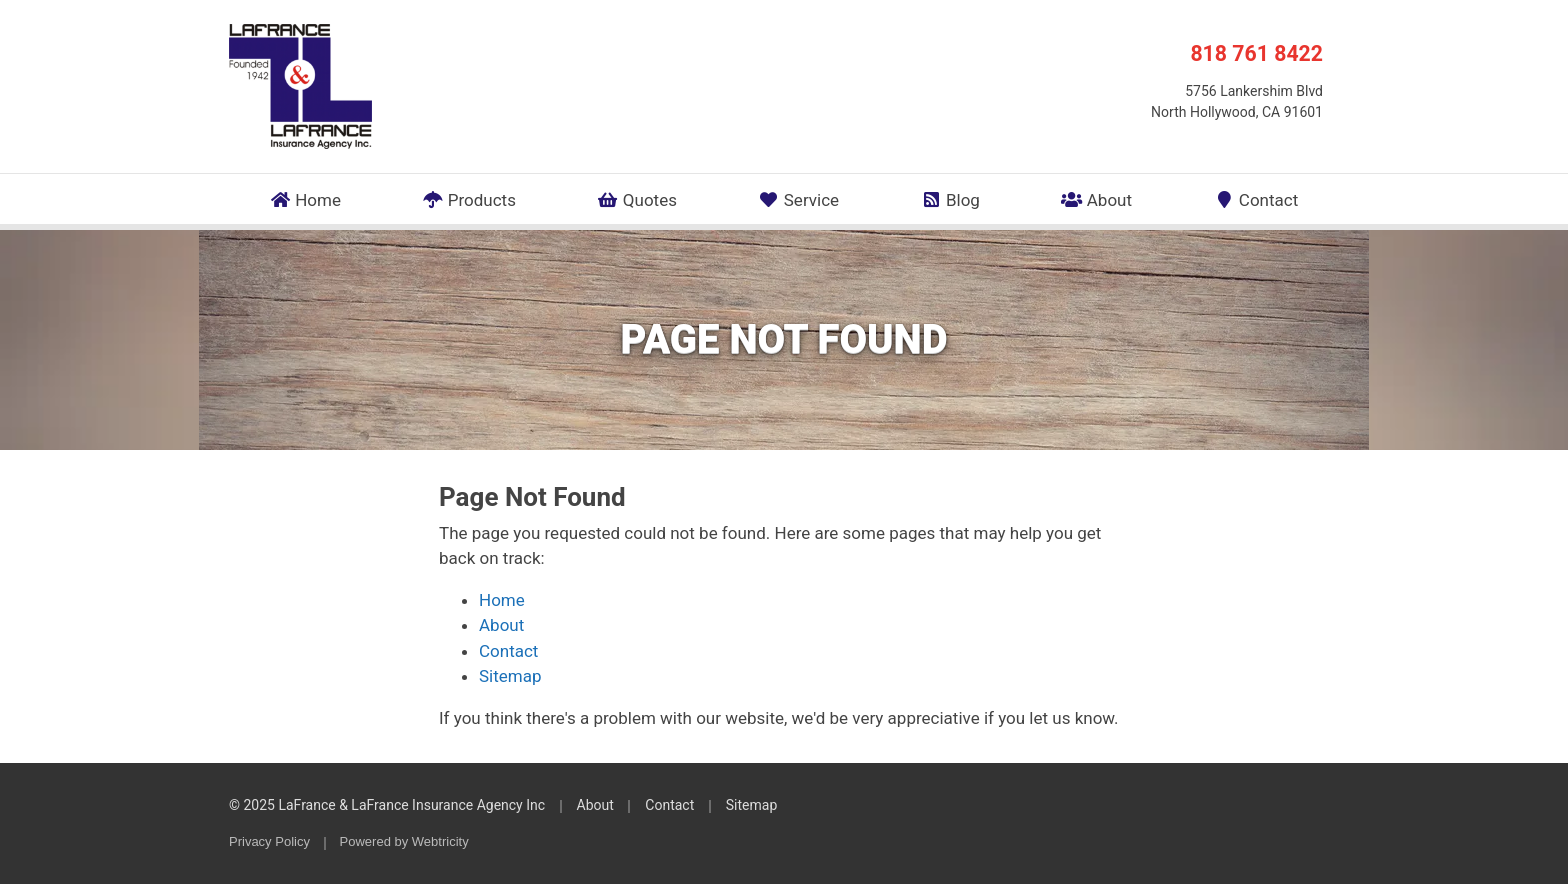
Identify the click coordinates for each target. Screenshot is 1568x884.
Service (798, 200)
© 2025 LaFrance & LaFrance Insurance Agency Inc (387, 805)
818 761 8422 (1256, 53)
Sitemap (510, 676)
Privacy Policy (269, 841)
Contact (1255, 200)
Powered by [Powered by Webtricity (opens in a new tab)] (404, 841)
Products (469, 200)
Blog (949, 200)
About (1096, 200)
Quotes (637, 200)
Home (305, 200)
